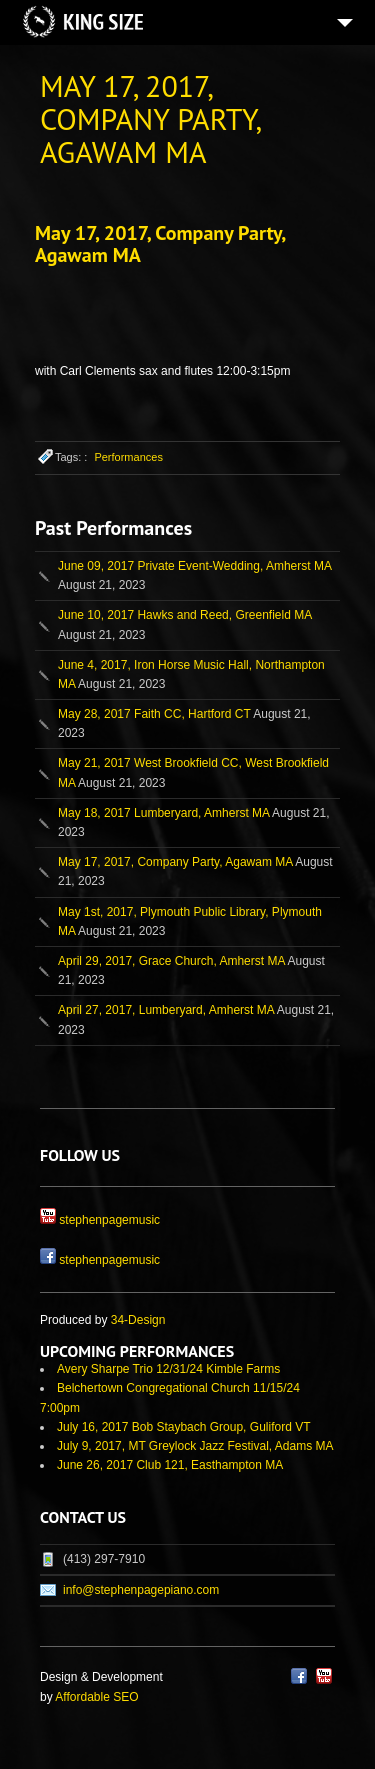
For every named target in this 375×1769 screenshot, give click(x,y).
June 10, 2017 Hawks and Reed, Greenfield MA (185, 615)
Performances (128, 457)
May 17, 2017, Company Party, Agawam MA (160, 244)
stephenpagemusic (109, 1220)
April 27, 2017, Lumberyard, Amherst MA (166, 1010)
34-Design (138, 1320)
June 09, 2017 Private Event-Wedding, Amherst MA (194, 566)
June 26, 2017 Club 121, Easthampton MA (170, 1465)
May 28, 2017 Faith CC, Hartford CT (154, 714)
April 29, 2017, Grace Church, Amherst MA (171, 961)
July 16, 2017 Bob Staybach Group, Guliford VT (183, 1427)
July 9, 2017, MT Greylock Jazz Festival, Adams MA (195, 1446)
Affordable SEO (96, 1697)
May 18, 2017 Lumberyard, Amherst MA (163, 813)
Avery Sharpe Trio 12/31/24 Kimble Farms (168, 1369)
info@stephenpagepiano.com (141, 1590)
